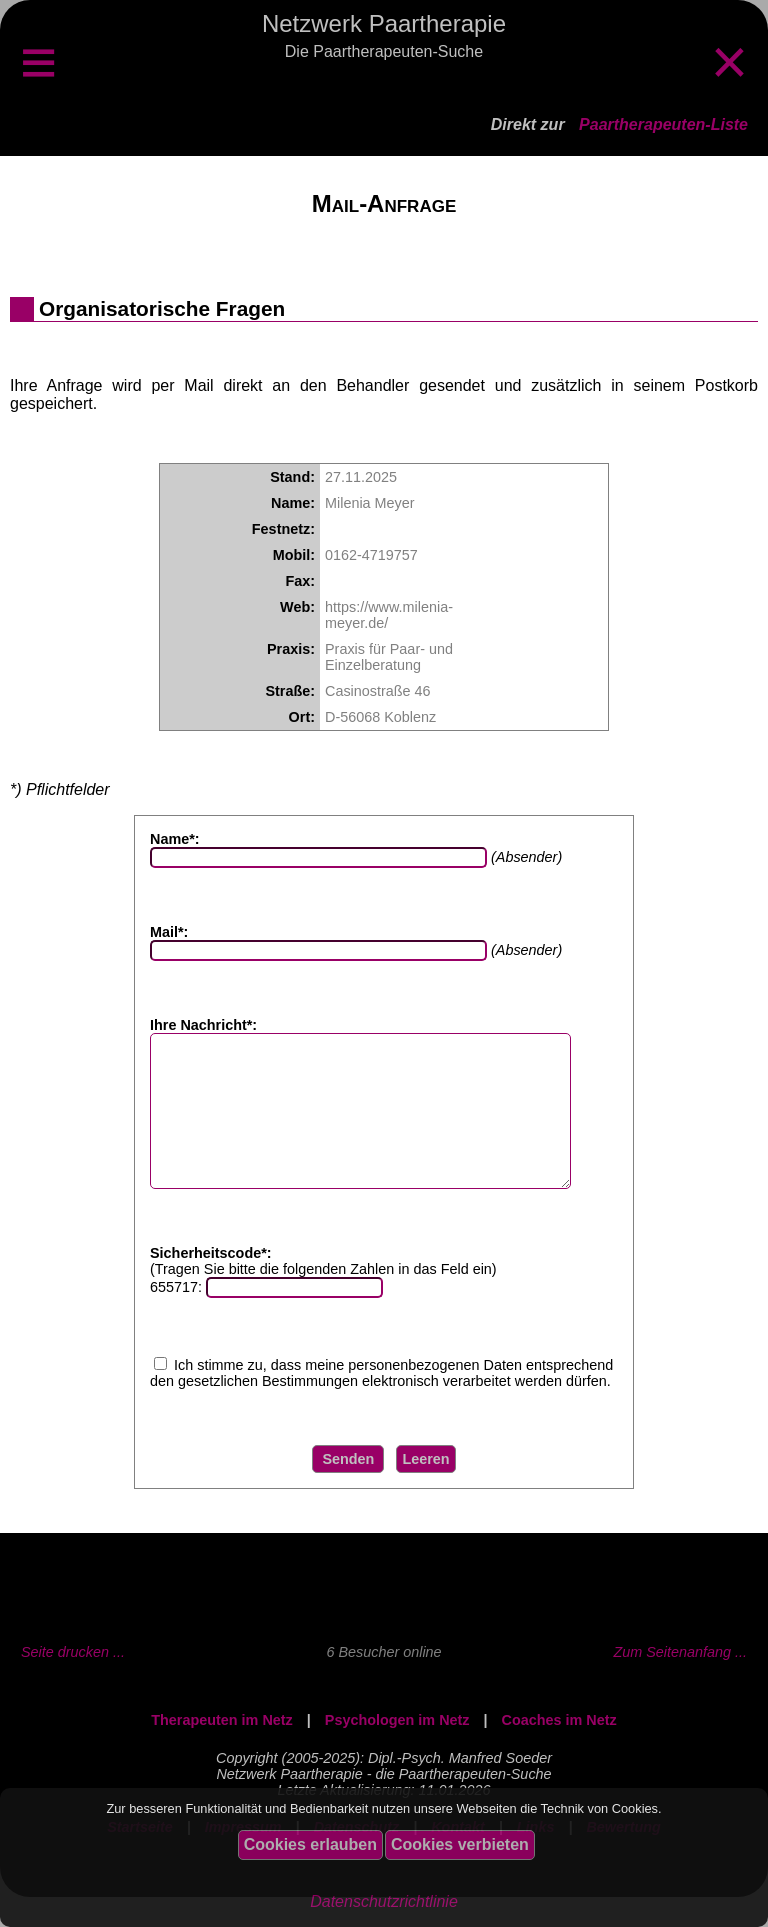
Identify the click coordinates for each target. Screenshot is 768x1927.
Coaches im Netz (559, 1750)
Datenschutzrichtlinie (384, 1901)
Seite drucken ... (73, 1682)
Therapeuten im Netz (222, 1750)
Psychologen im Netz (397, 1750)
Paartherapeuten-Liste (663, 124)
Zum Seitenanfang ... (680, 1682)
